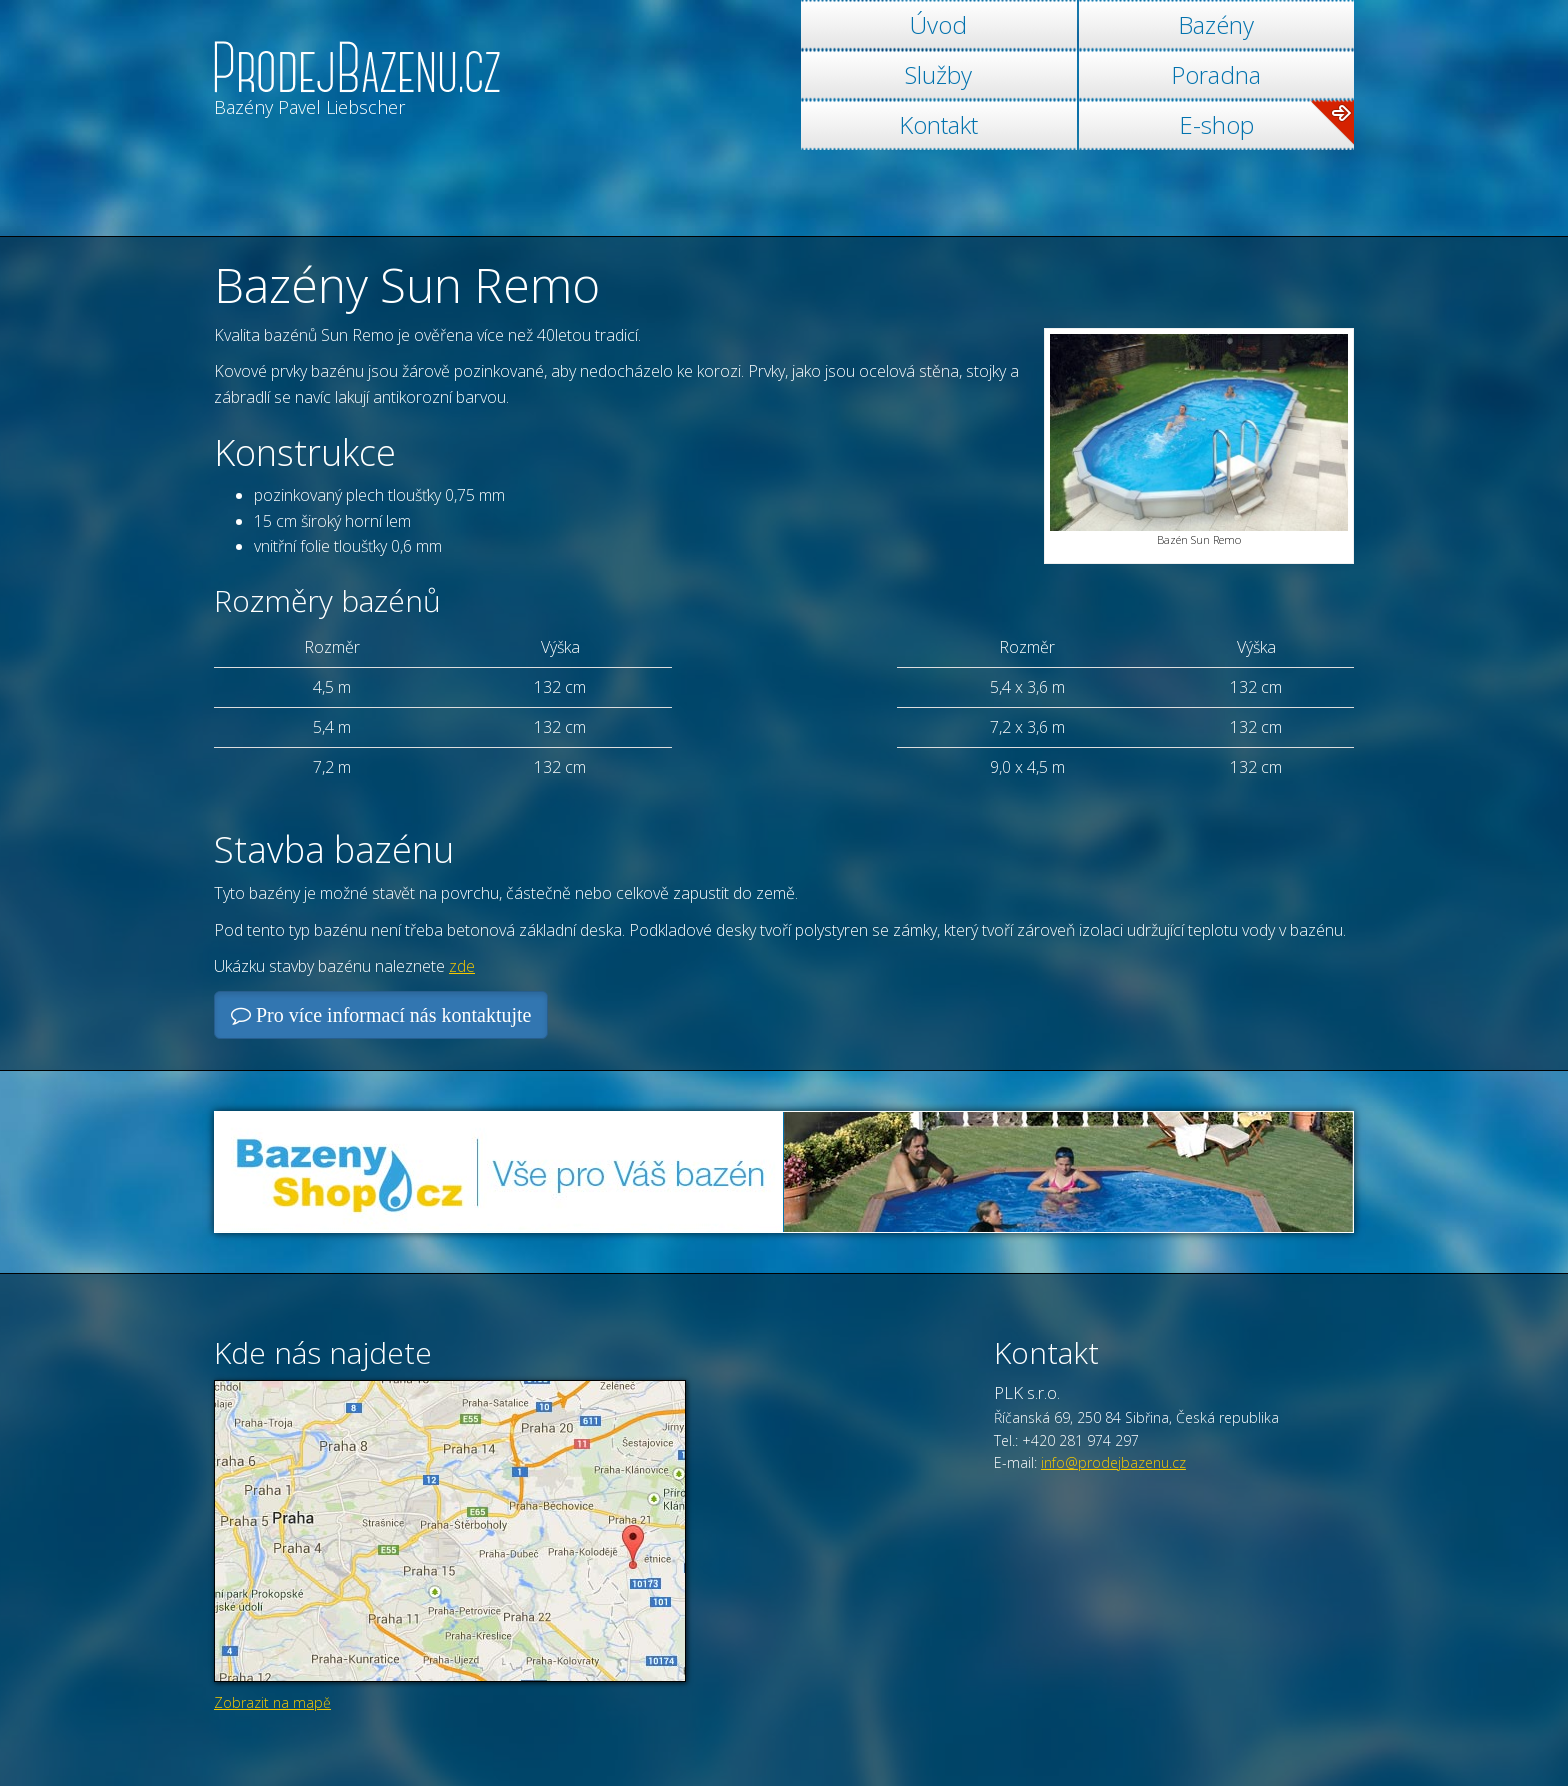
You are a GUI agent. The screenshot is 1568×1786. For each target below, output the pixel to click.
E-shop (1266, 124)
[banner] (357, 61)
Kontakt (938, 124)
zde (462, 966)
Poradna (1216, 74)
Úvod (938, 24)
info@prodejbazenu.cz (1113, 1462)
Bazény (1216, 24)
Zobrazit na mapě (272, 1702)
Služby (938, 74)
